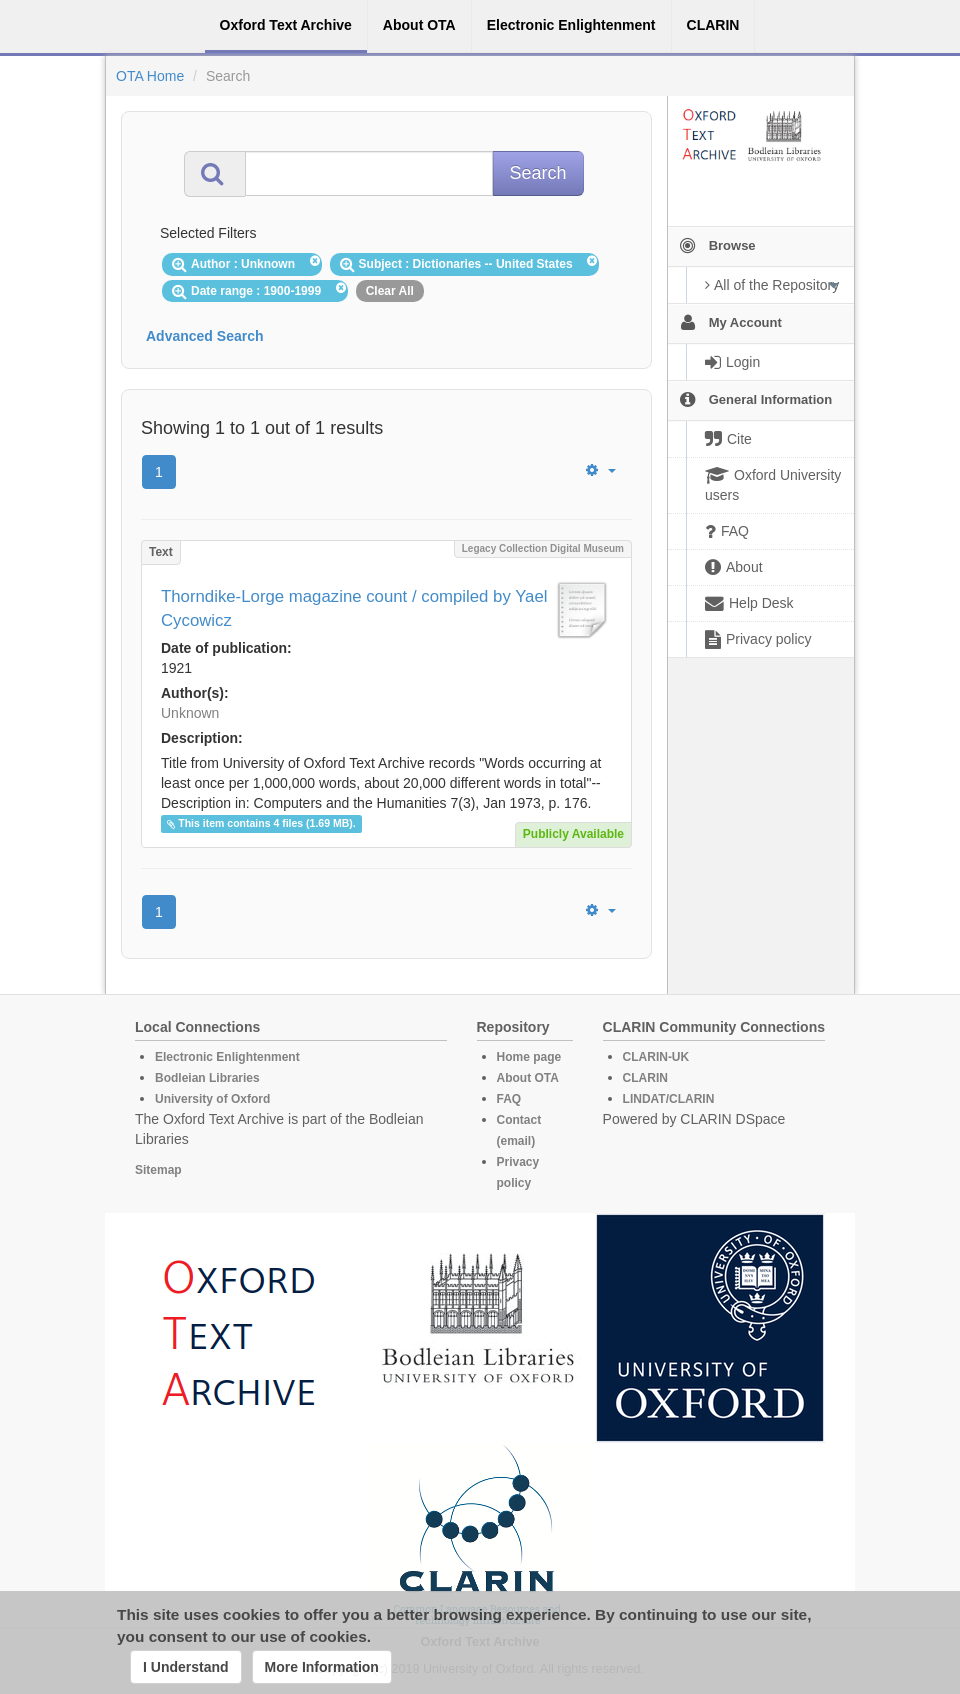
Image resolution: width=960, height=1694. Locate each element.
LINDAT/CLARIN (669, 1099)
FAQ (509, 1099)
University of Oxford (212, 1099)
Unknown (190, 713)
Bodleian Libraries (207, 1078)
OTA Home (150, 76)
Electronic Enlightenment (227, 1057)
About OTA (528, 1078)
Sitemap (158, 1170)
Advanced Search (205, 336)
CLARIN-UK (656, 1057)
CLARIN (645, 1078)
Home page (529, 1057)
